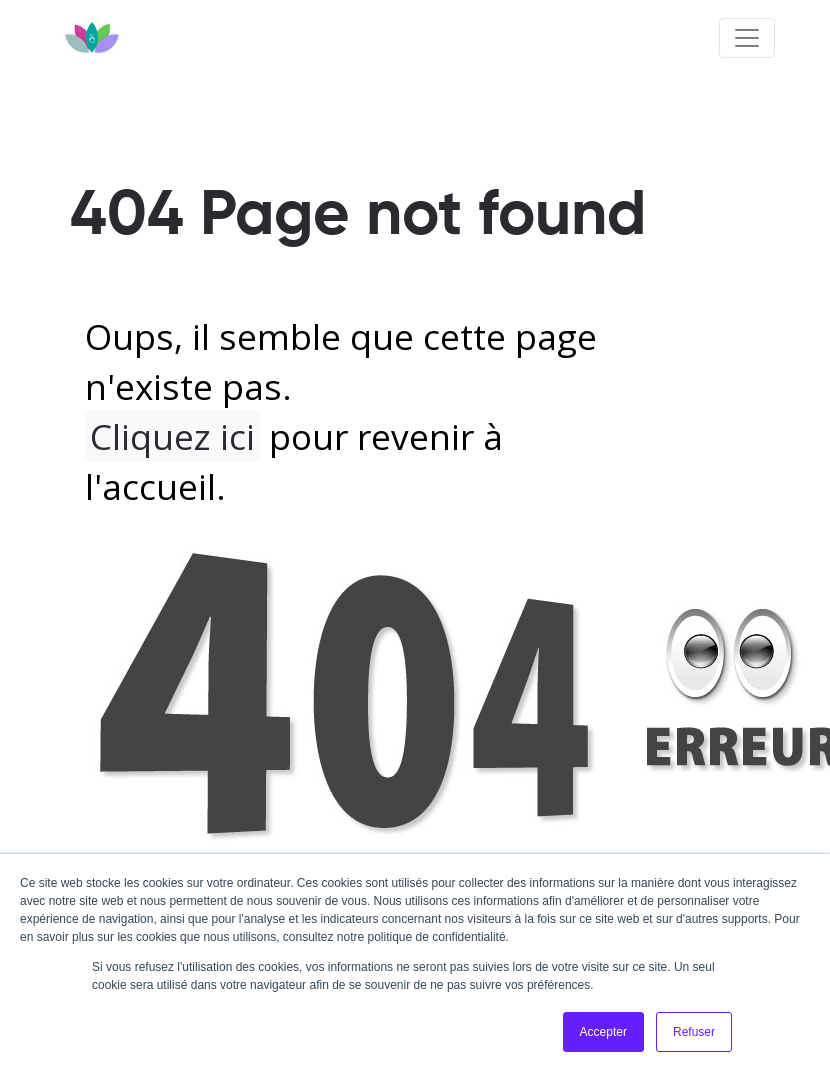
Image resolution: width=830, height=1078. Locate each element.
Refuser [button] (694, 1032)
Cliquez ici (172, 436)
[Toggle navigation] (747, 38)
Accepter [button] (603, 1032)
